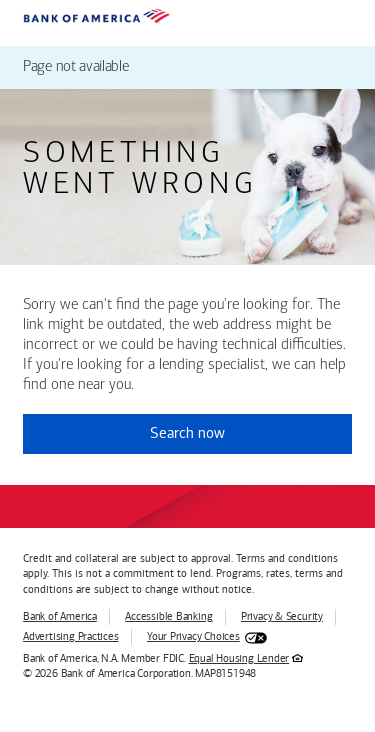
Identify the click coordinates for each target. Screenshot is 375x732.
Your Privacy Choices (193, 636)
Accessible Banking (168, 616)
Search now (187, 433)
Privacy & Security (282, 616)
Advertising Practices (70, 636)
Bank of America (60, 616)
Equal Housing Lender (239, 658)
